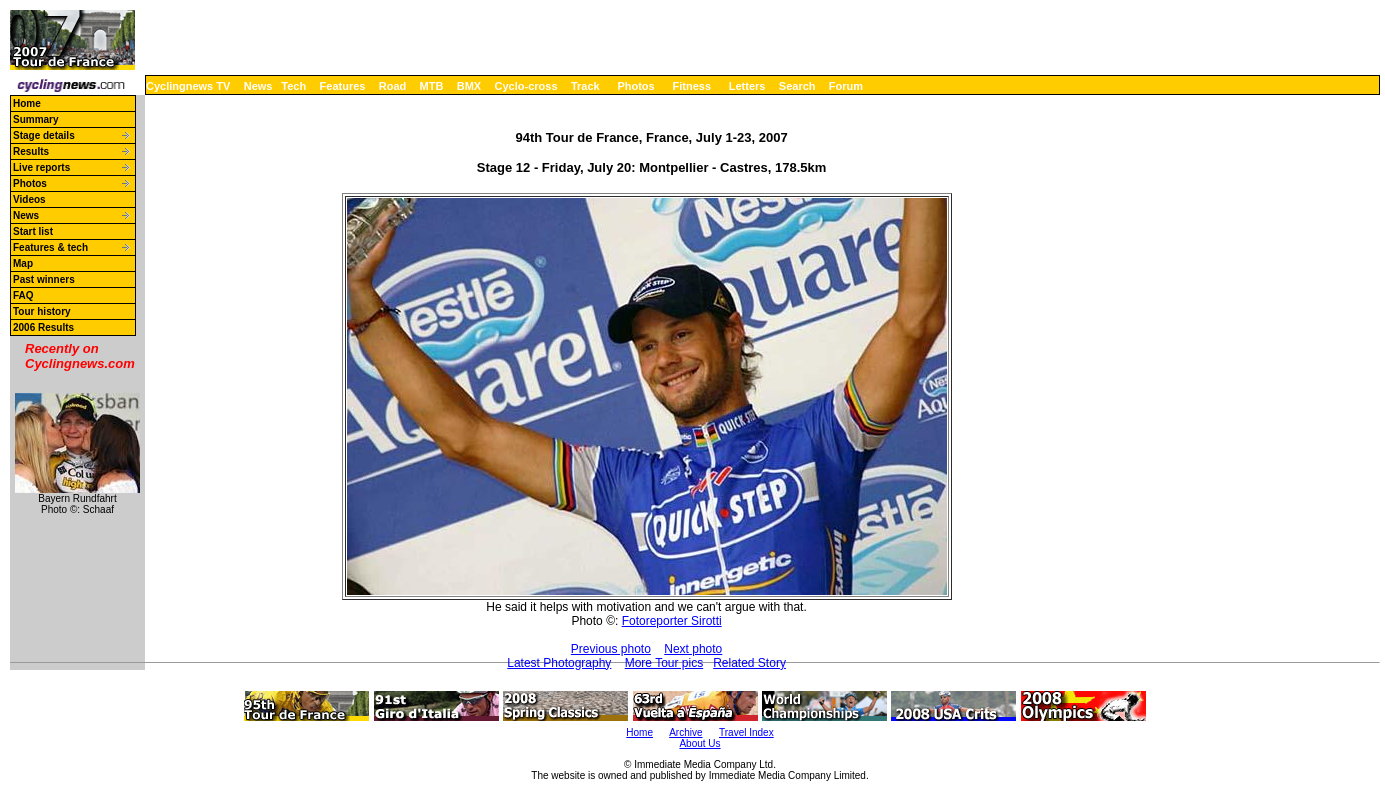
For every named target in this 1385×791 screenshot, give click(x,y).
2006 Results (43, 327)
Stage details (44, 135)
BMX (469, 86)
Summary (36, 119)
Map (23, 263)
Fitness (691, 86)
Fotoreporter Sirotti (672, 621)
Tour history (42, 311)
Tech (293, 86)
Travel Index (746, 732)
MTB (432, 86)
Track (585, 86)
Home (27, 103)
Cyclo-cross (526, 86)
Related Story (749, 663)
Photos (635, 86)
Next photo (693, 649)
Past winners (44, 279)
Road (393, 86)
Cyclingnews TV (188, 86)
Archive (685, 732)
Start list (33, 231)
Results (31, 151)
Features (343, 86)
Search (797, 86)
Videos (29, 199)
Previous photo (611, 649)
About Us (699, 743)
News (258, 86)
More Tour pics (664, 663)
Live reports (41, 167)
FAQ (23, 295)
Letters (747, 86)
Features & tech (50, 247)
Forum (846, 86)
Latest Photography (559, 663)
